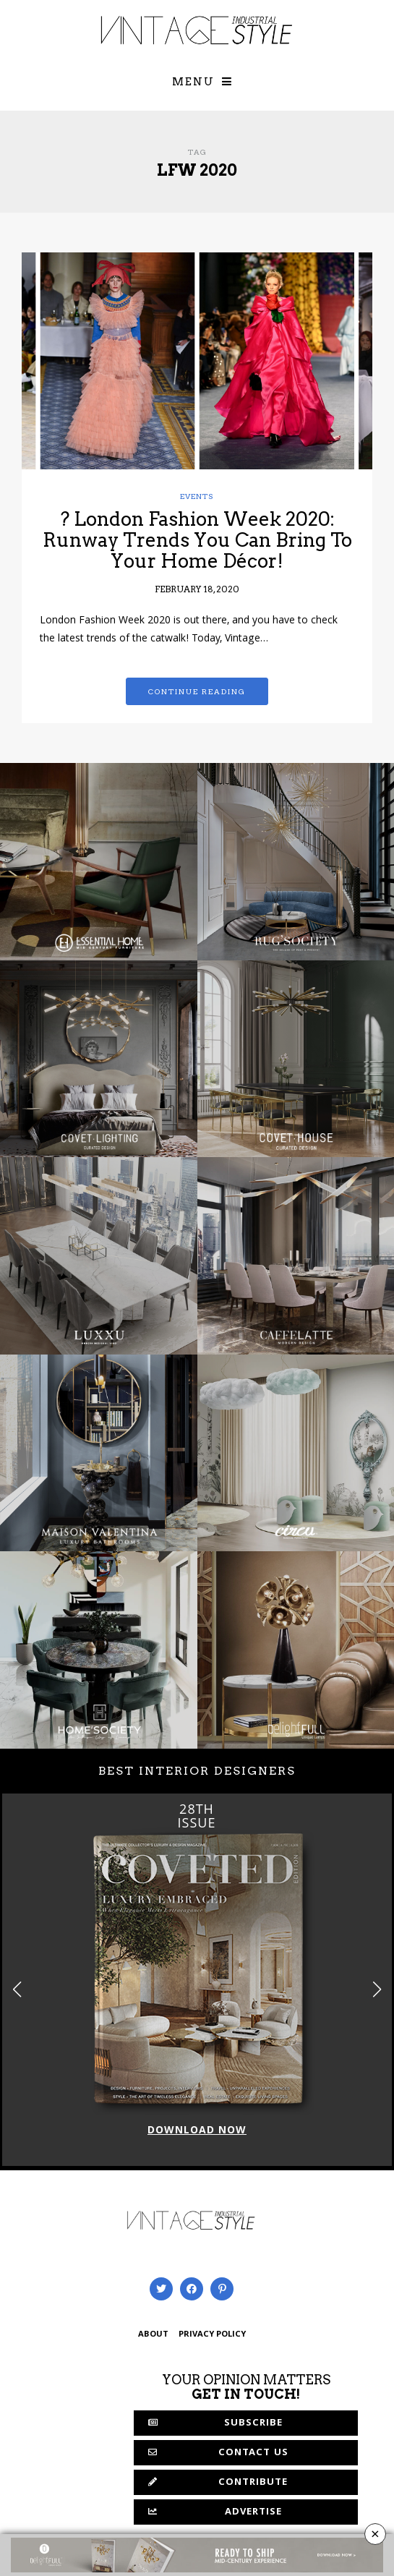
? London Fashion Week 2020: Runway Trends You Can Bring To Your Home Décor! (197, 539)
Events (197, 496)
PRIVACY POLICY (212, 2335)
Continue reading (197, 691)
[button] (377, 1989)
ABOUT (153, 2335)
